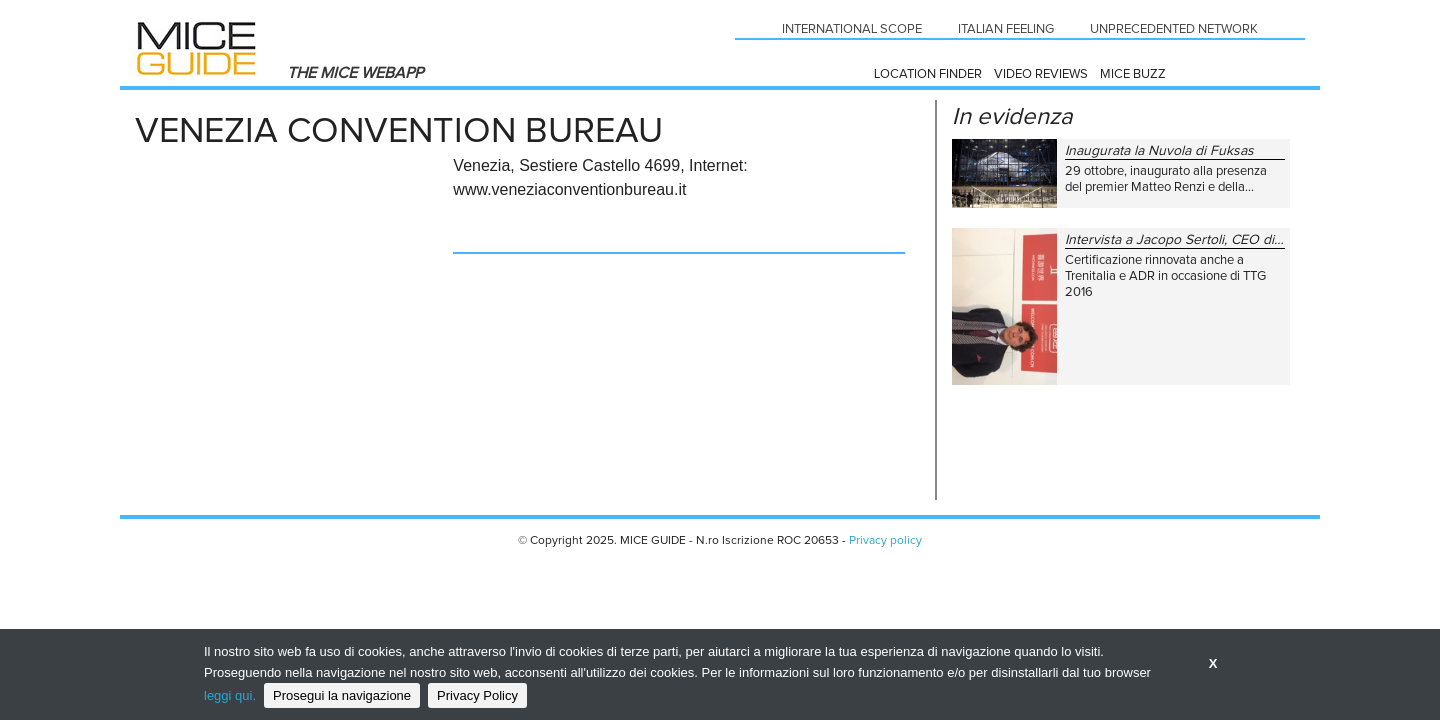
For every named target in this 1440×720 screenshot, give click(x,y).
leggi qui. (230, 695)
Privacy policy (885, 541)
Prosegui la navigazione (342, 695)
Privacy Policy (477, 695)
